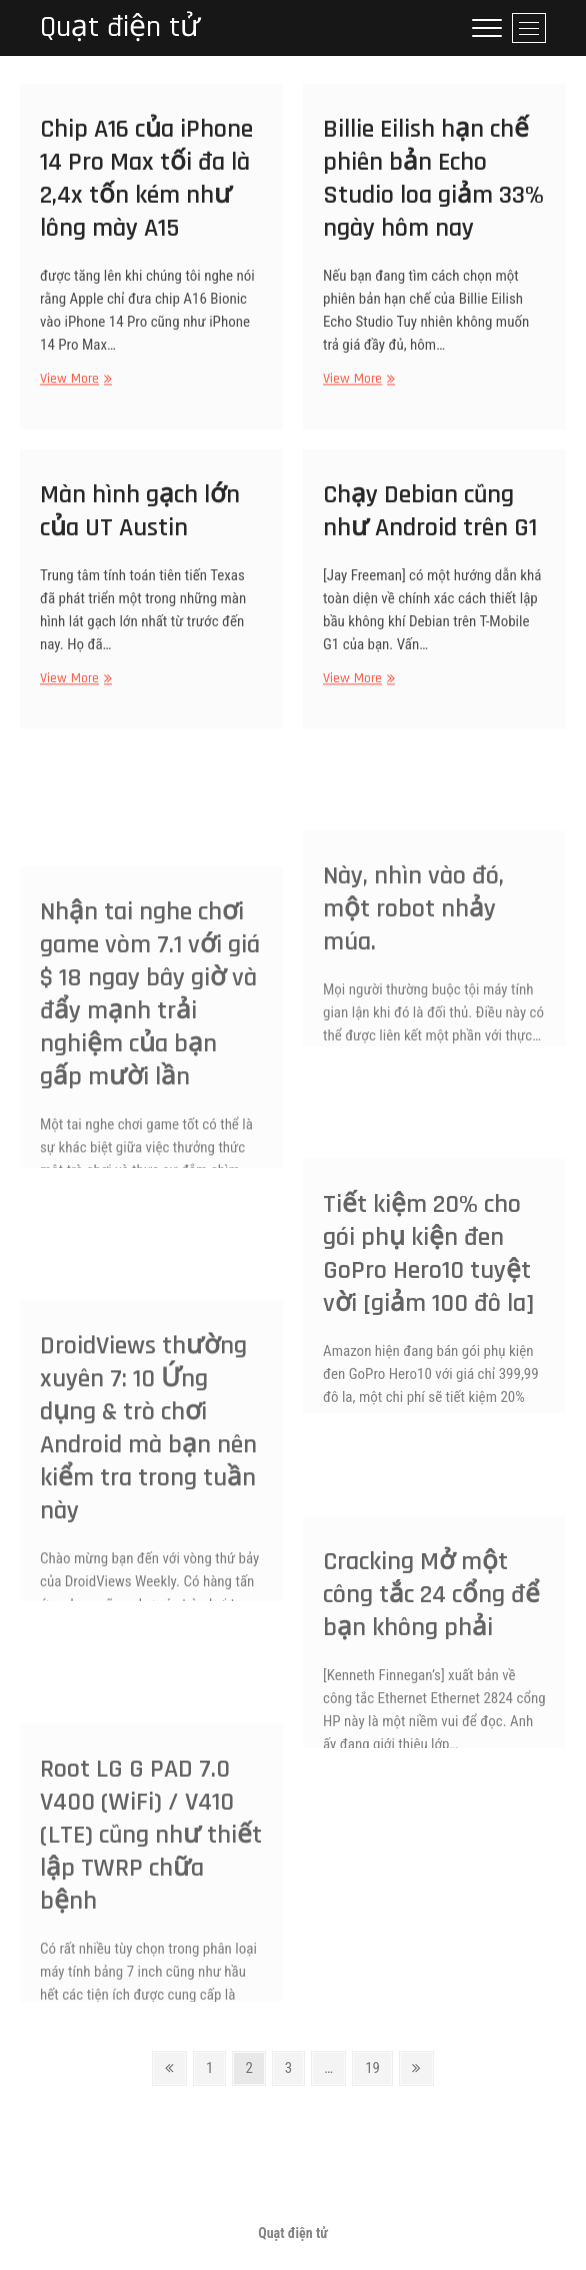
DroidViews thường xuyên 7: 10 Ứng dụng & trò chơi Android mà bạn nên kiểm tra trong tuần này (148, 1495)
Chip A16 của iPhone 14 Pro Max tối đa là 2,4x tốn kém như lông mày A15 (146, 190)
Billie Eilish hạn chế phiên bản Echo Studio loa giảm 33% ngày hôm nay (433, 190)
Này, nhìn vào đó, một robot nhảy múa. (413, 956)
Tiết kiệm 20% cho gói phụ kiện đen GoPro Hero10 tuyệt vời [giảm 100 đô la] (428, 1310)
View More (73, 390)
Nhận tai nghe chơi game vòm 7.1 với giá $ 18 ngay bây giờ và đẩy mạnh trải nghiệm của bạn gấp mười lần (150, 1061)
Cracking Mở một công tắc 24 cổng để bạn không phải (431, 1645)
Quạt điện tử (120, 27)
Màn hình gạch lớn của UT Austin (140, 521)
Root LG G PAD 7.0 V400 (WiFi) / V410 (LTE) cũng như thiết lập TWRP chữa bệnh (151, 1896)
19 (378, 2066)
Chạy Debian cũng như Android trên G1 (430, 521)
